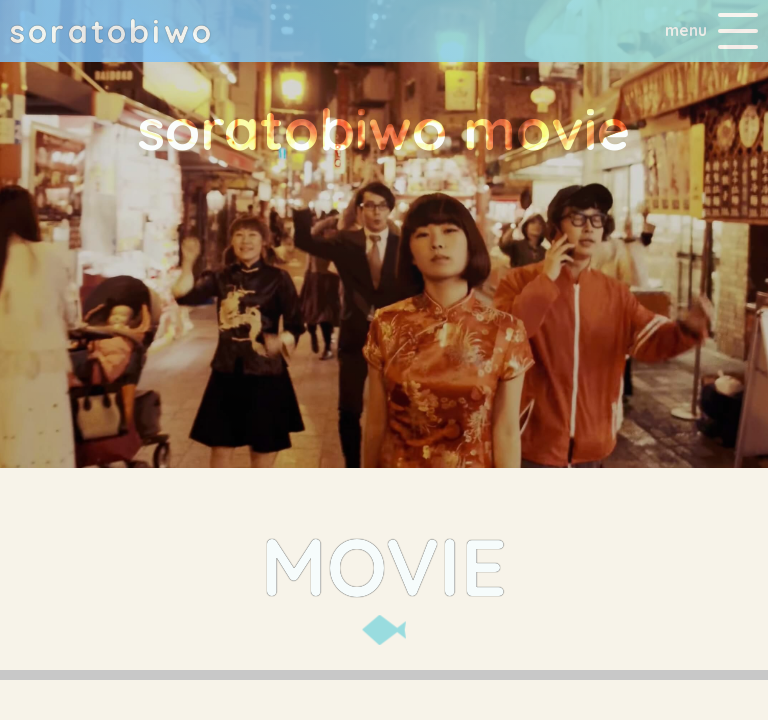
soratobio (112, 31)
